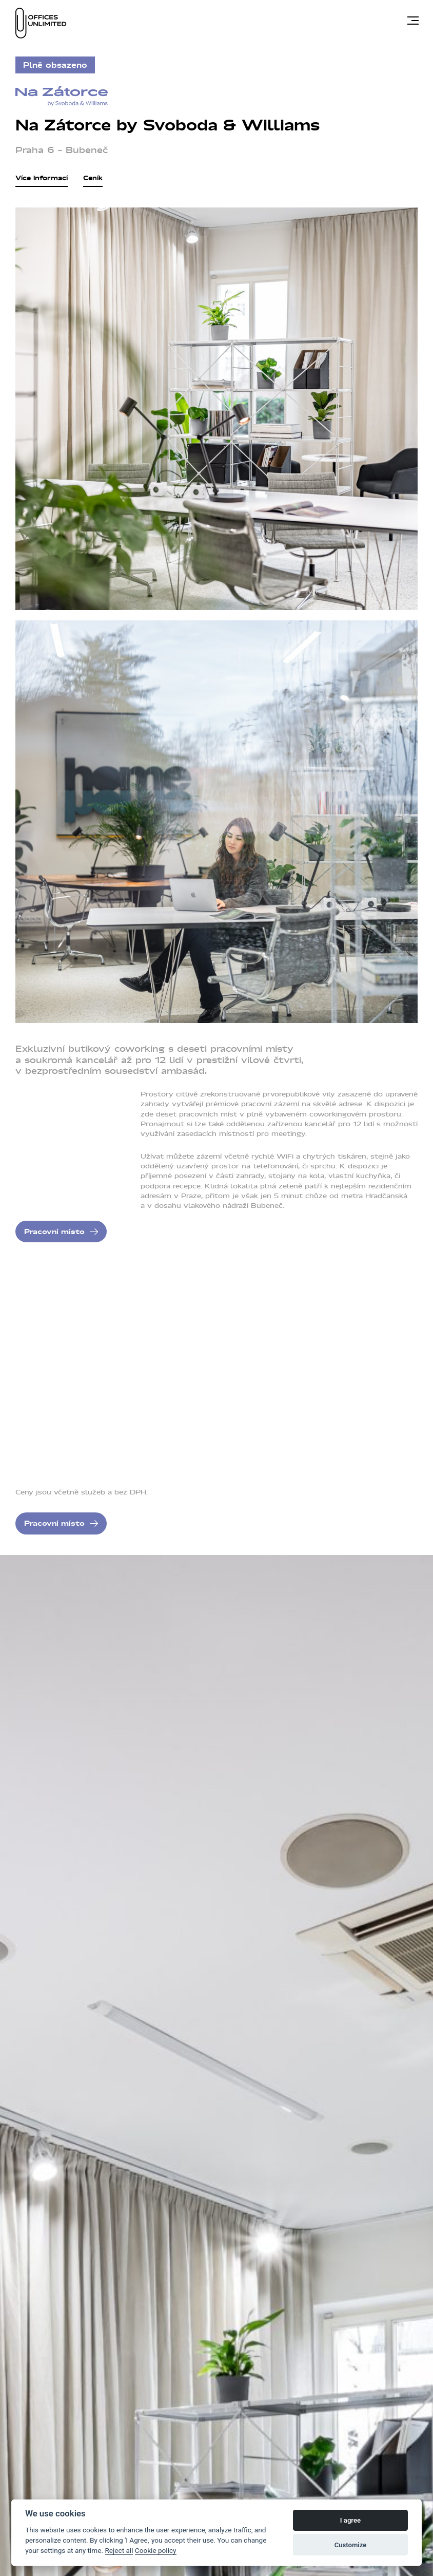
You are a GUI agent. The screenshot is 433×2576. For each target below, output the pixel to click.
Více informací (41, 179)
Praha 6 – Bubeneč (61, 150)
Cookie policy (156, 2550)
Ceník (93, 179)
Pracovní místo (54, 1231)
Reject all (120, 2550)
